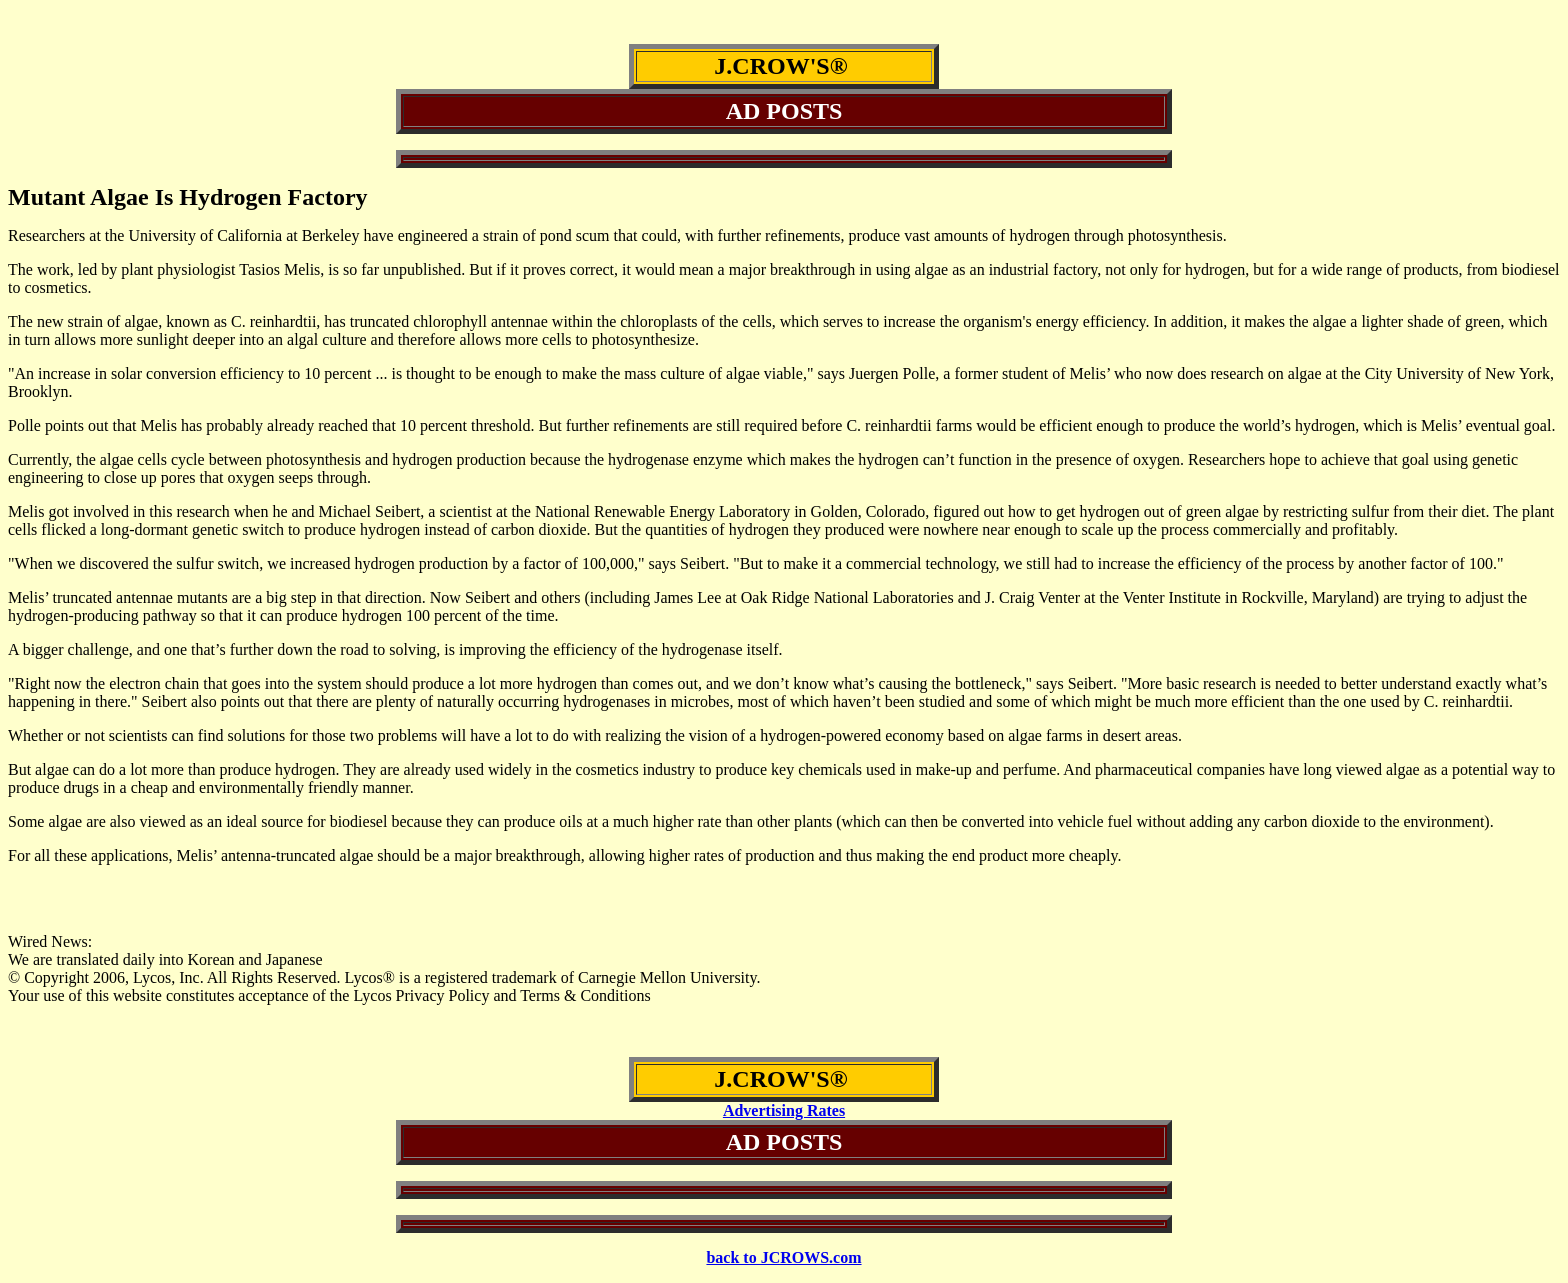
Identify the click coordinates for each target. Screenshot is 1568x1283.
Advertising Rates (784, 1110)
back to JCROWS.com (783, 1257)
